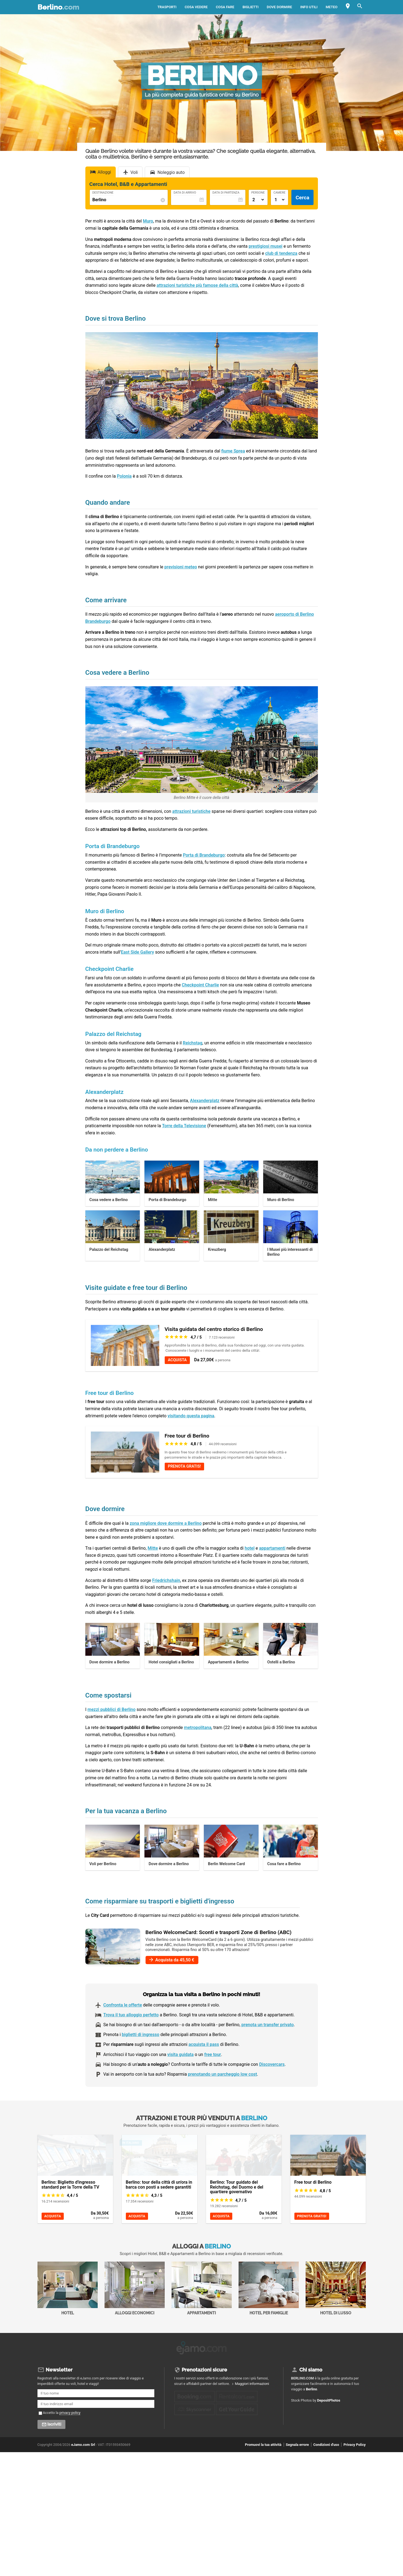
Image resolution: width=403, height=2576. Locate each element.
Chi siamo (310, 2368)
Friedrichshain (166, 1580)
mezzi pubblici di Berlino (112, 1709)
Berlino (58, 7)
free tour (212, 2054)
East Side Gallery (137, 952)
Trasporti (166, 7)
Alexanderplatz (204, 1100)
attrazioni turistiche (191, 811)
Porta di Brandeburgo (204, 855)
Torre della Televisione (184, 1125)
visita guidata (180, 2054)
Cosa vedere (196, 7)
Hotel (67, 2288)
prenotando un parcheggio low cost (222, 2074)
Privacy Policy (354, 2443)
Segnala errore (297, 2443)
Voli (134, 172)
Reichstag (192, 1042)
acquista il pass (204, 2044)
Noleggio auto (171, 172)
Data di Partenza (226, 192)
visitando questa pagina (190, 1415)
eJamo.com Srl (83, 2443)
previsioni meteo (180, 566)
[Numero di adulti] (258, 199)
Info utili (308, 7)
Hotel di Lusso (336, 2288)
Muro (148, 221)
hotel (249, 1548)
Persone (258, 192)
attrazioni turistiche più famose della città (197, 285)
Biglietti (250, 7)
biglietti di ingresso (140, 2034)
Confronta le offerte (122, 2005)
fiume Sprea (233, 451)
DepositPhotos (328, 2399)
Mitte (153, 1548)
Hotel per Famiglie (269, 2288)
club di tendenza (281, 253)
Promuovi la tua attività (263, 2443)
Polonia (124, 476)
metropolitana (197, 1727)
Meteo (332, 7)
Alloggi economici (135, 2288)
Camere (280, 192)
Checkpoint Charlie (200, 985)
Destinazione (103, 192)
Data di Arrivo (185, 192)
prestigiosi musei (265, 246)
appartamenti (272, 1548)
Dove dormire (279, 7)
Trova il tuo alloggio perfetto (131, 2014)
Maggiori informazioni (252, 2382)
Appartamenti (202, 2288)
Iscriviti (54, 2422)
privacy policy (69, 2411)
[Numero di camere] (280, 199)
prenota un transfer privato (267, 2024)
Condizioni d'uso (326, 2443)
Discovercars (272, 2064)
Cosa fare (225, 7)
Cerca (302, 197)
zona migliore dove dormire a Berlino (166, 1523)
